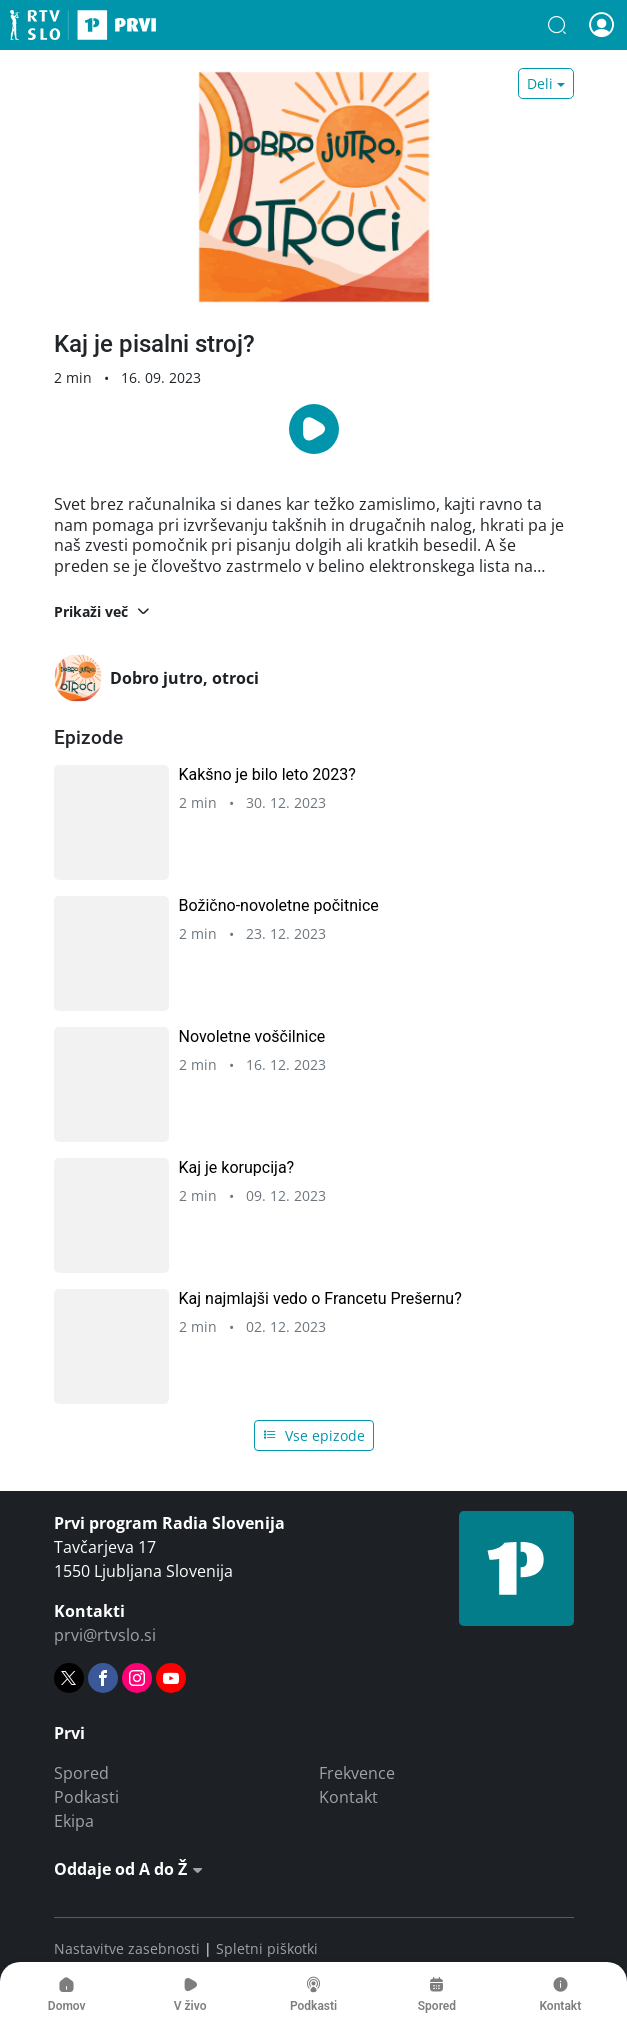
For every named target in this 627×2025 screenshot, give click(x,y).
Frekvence (357, 1773)
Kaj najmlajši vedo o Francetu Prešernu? (320, 1298)
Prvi (83, 25)
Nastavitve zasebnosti (127, 1948)
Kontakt (348, 1797)
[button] (557, 25)
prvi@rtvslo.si (105, 1635)
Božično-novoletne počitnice (279, 905)
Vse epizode (314, 1435)
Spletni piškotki (267, 1948)
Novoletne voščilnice (252, 1036)
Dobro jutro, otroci (156, 678)
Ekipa (74, 1821)
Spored (81, 1773)
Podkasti (86, 1797)
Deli (540, 83)
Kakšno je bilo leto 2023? (267, 774)
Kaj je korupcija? (237, 1167)
